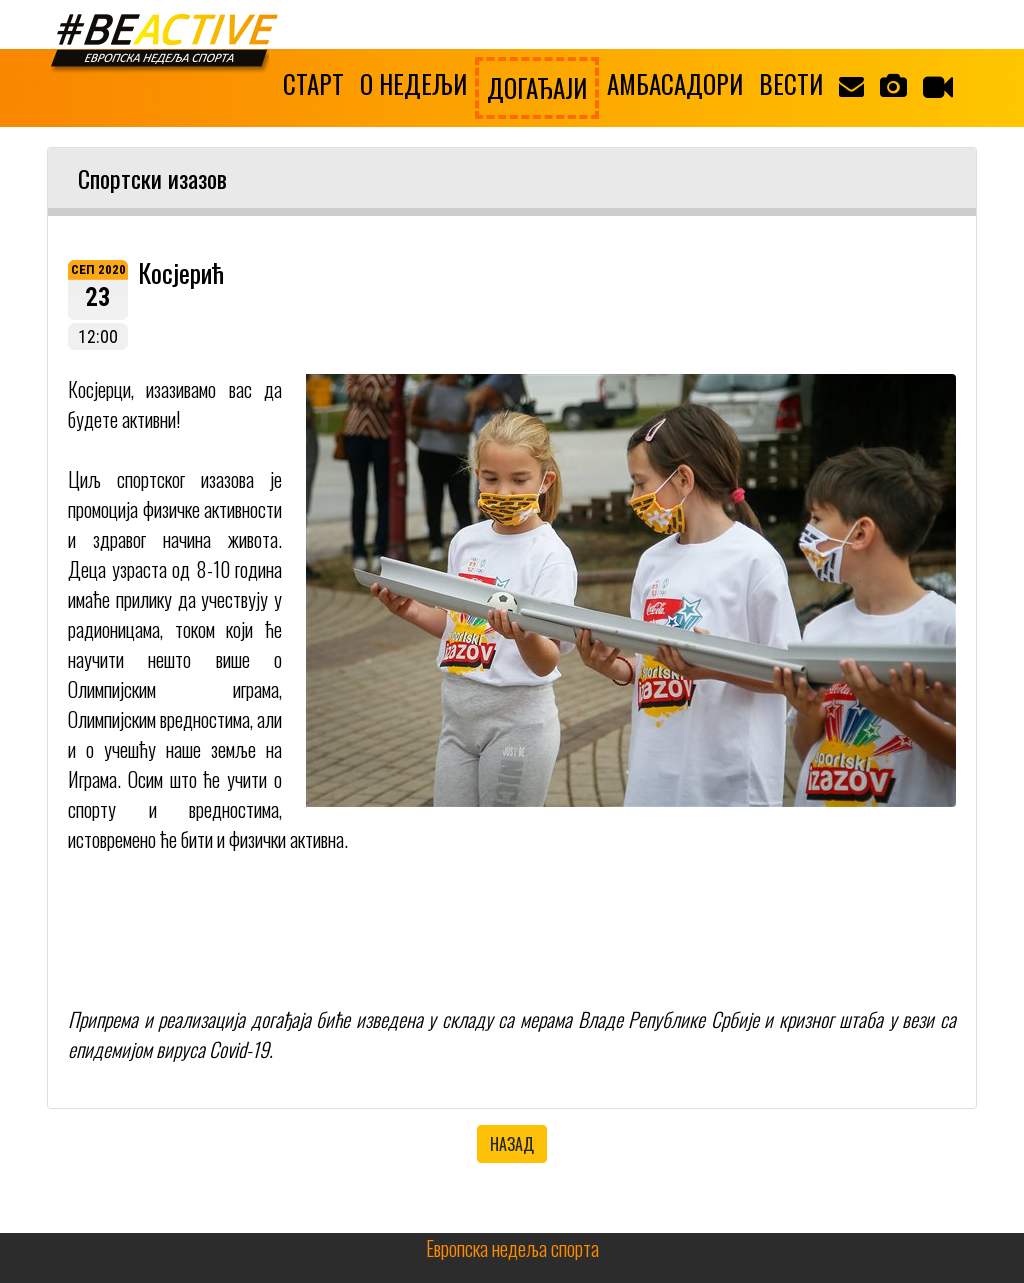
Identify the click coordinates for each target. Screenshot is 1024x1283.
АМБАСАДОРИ (675, 83)
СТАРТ (313, 83)
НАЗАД (512, 1144)
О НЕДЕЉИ (413, 83)
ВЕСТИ (791, 83)
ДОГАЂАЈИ (537, 87)
